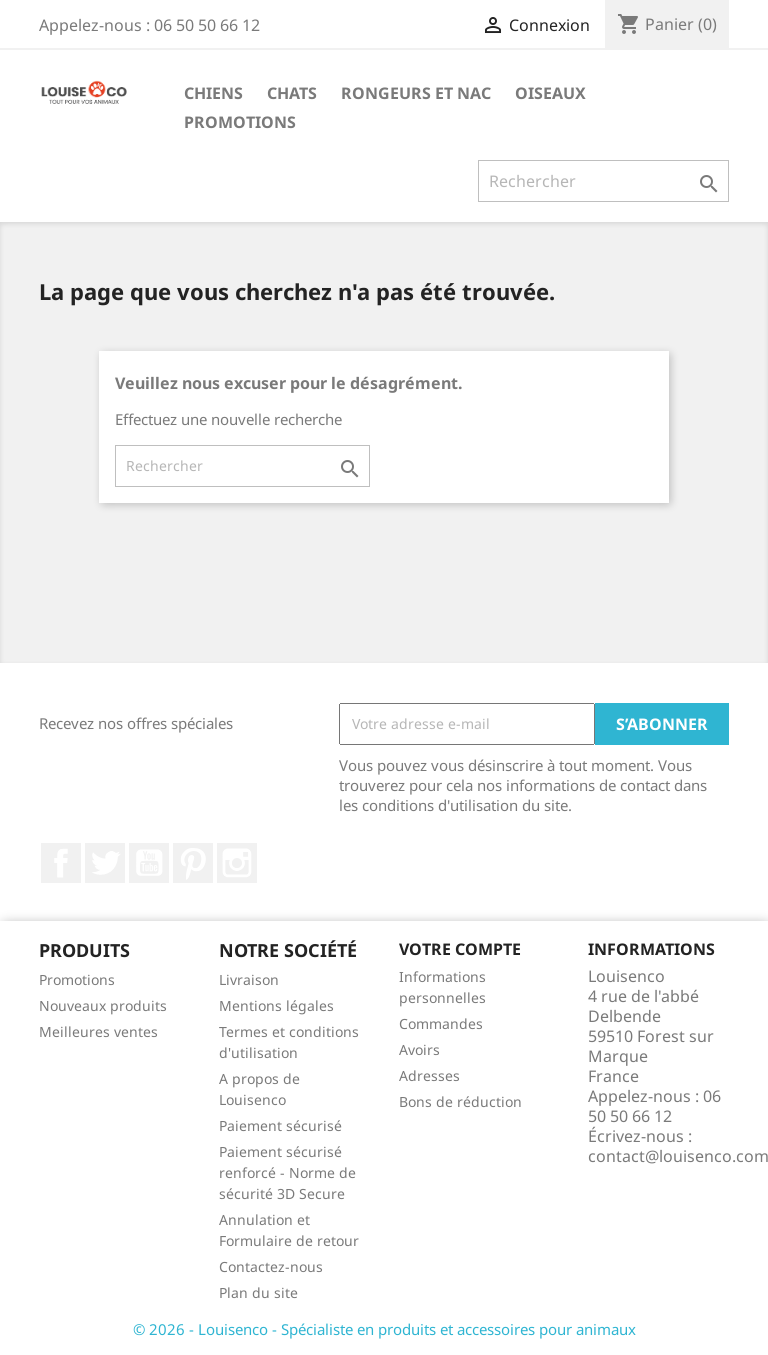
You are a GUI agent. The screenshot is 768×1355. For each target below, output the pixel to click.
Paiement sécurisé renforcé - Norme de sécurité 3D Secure (287, 1172)
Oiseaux (550, 93)
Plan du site (258, 1292)
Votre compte (460, 949)
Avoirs (419, 1049)
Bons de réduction (460, 1101)
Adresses (429, 1075)
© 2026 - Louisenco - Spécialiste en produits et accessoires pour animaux (384, 1329)
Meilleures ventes (98, 1031)
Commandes (441, 1023)
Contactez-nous (271, 1266)
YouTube (149, 863)
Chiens (213, 93)
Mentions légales (276, 1005)
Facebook (61, 863)
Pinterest (193, 863)
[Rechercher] (603, 181)
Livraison (249, 979)
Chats (292, 93)
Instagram (237, 863)
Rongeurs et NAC (416, 93)
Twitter (105, 863)
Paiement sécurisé (280, 1125)
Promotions (240, 122)
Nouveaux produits (103, 1005)
